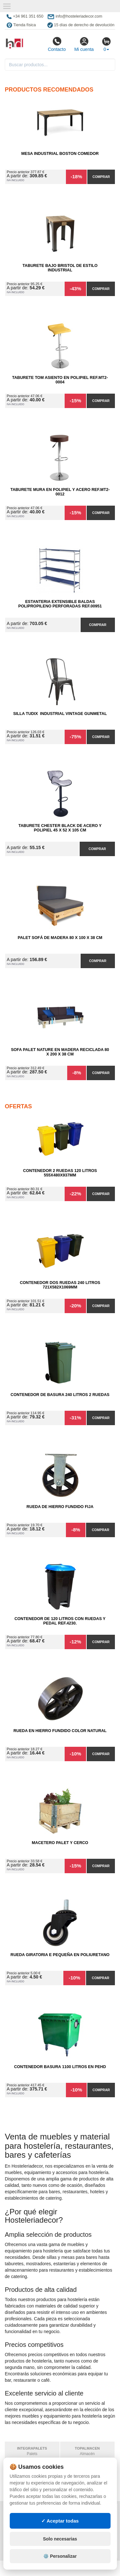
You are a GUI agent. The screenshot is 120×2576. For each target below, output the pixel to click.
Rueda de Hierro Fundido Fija (60, 1507)
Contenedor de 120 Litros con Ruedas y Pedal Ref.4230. (60, 1621)
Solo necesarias (60, 2538)
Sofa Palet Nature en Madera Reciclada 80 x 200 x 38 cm (60, 1051)
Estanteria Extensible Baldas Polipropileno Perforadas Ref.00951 (60, 603)
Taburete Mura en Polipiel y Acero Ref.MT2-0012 (59, 491)
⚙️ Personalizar (59, 2556)
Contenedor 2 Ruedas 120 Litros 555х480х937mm (60, 1172)
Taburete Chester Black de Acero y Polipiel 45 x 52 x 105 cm (59, 827)
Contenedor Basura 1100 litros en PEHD (60, 2067)
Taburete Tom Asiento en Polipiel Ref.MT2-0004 (60, 379)
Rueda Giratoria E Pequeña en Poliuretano (60, 1955)
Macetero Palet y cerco (60, 1843)
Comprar (101, 177)
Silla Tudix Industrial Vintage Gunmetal (60, 713)
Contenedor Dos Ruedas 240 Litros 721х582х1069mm (60, 1284)
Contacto (57, 44)
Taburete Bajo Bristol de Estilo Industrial (59, 267)
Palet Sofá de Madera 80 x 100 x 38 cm (60, 937)
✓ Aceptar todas (60, 2521)
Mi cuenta (84, 44)
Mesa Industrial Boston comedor (60, 153)
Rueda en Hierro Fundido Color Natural (60, 1731)
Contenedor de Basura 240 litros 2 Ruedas (60, 1394)
